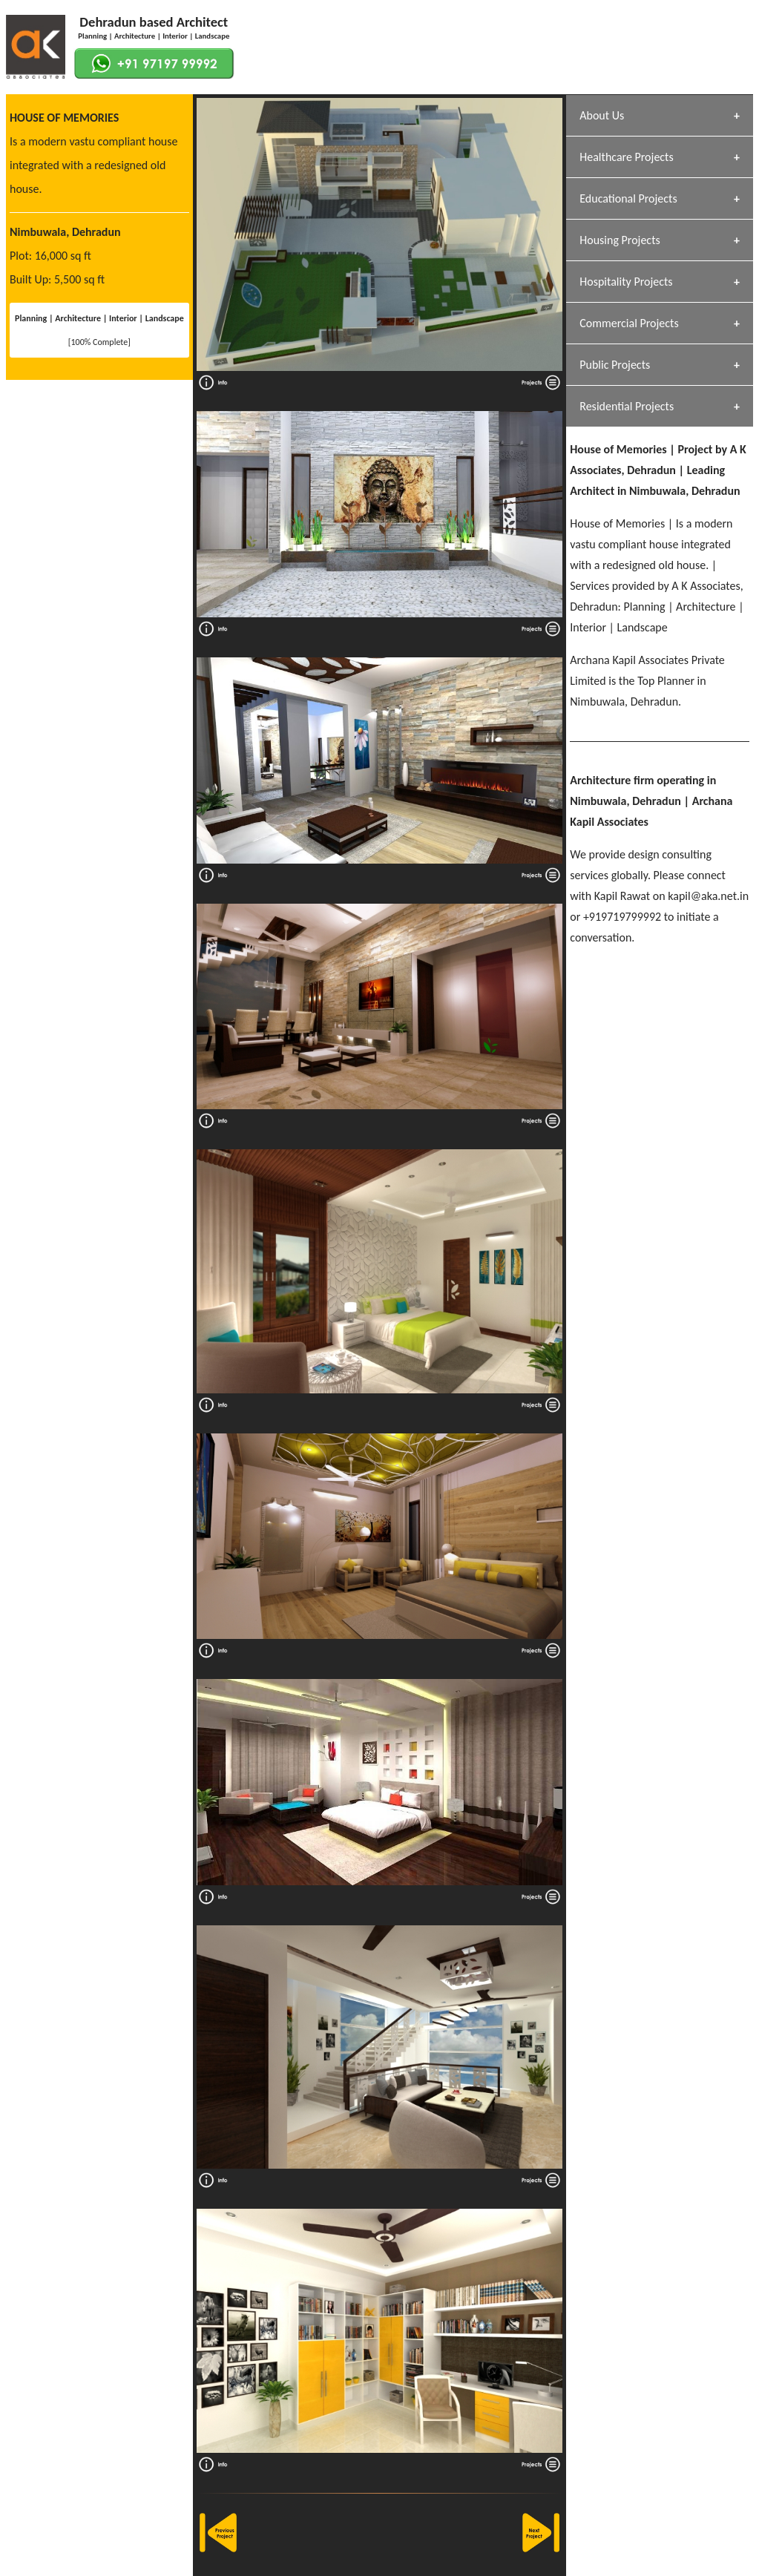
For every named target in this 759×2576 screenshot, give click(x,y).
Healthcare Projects (626, 157)
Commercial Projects (628, 323)
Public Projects (614, 365)
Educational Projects (628, 198)
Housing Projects (619, 240)
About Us (601, 115)
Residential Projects (626, 406)
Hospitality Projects (625, 282)
